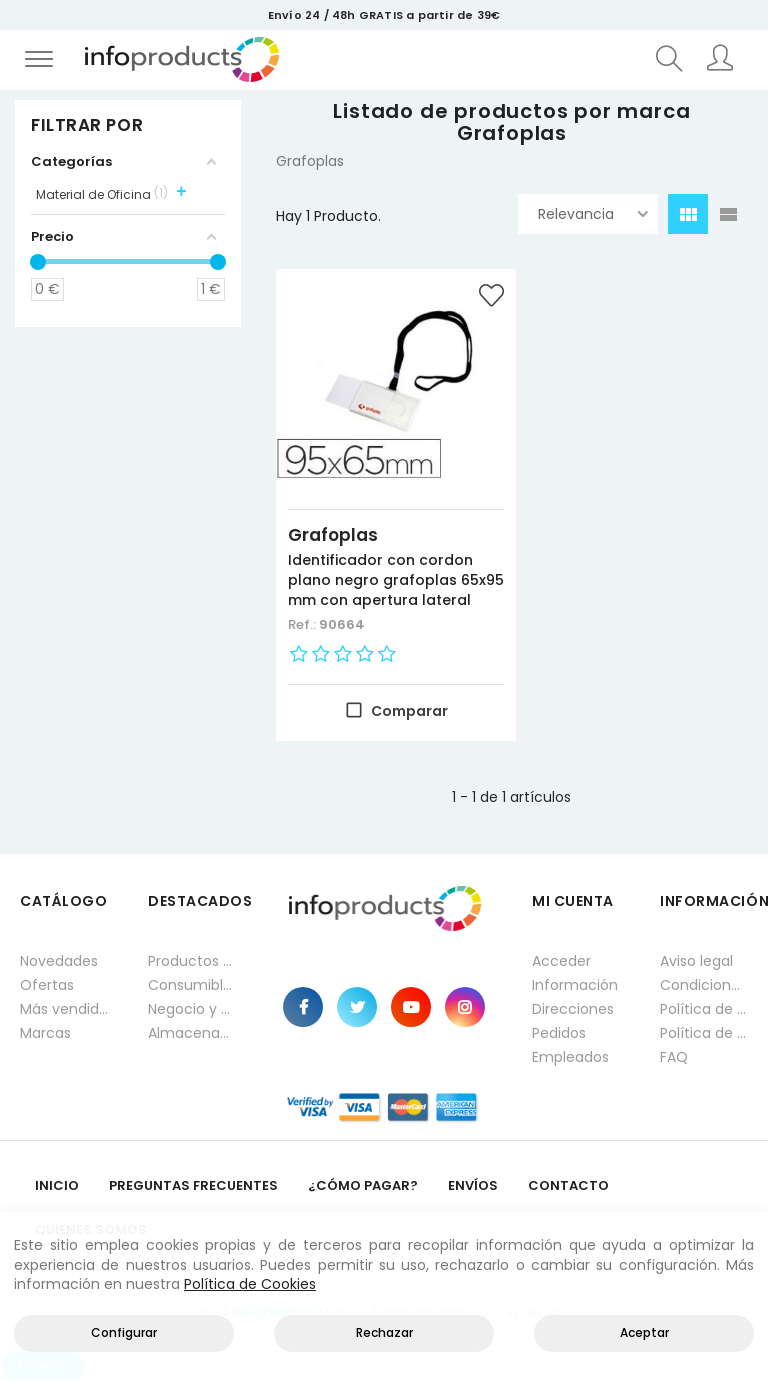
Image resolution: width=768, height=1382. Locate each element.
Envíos (473, 1181)
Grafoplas (333, 511)
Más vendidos (64, 1005)
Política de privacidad (704, 1005)
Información (575, 981)
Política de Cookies (250, 1284)
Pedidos (559, 1029)
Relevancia (593, 214)
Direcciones (573, 1005)
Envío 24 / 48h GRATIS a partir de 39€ (384, 15)
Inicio (57, 1181)
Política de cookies (704, 1029)
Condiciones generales (704, 981)
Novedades (59, 957)
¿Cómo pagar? (363, 1181)
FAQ (674, 1053)
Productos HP (192, 957)
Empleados (570, 1053)
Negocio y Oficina (192, 1005)
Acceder (561, 957)
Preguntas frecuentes (193, 1181)
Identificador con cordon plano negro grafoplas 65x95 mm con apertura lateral (380, 566)
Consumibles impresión (192, 981)
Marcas (45, 1029)
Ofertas (47, 981)
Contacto (568, 1181)
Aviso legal (696, 957)
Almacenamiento (192, 1029)
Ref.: (303, 620)
